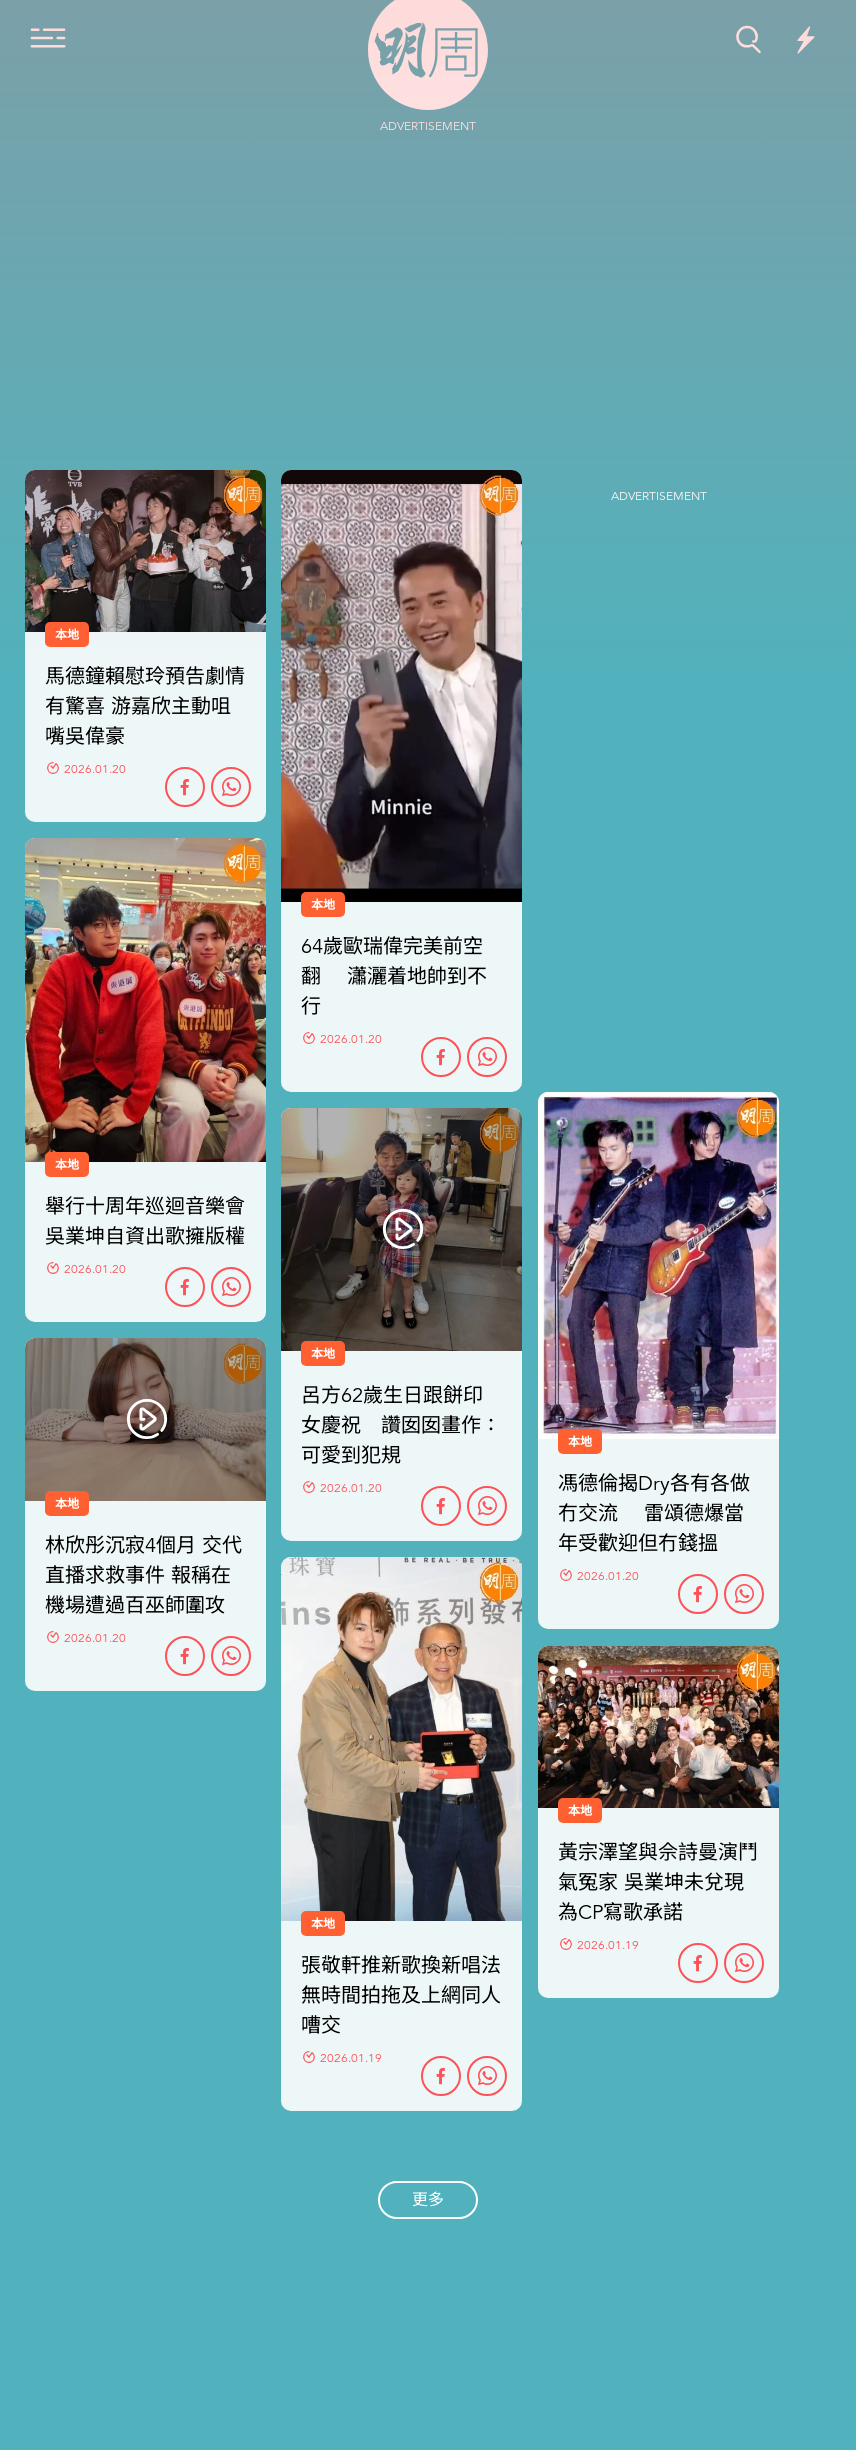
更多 (428, 2200)
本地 (67, 1165)
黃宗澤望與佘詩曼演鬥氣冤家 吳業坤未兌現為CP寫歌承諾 (658, 1882)
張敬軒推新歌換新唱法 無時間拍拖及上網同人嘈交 (401, 1995)
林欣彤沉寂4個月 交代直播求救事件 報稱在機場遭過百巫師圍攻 (143, 1575)
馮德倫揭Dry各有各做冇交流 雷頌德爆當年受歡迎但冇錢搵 (654, 1513)
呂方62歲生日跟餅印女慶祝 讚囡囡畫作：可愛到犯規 (401, 1425)
